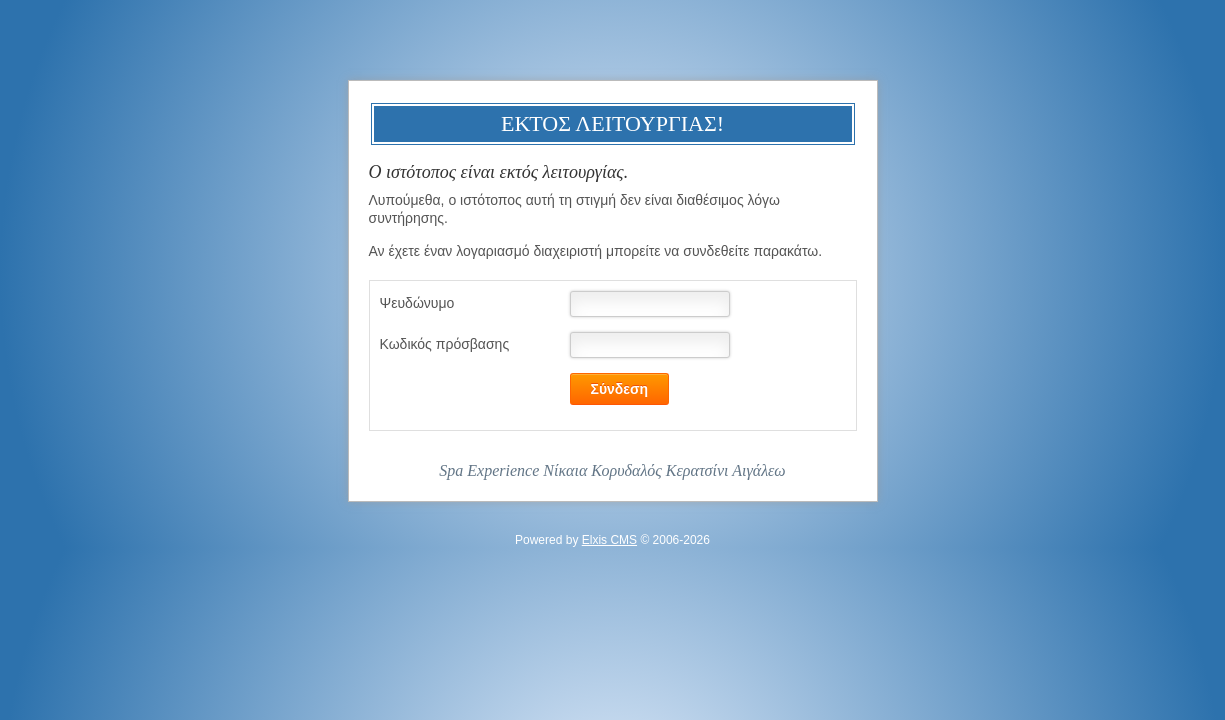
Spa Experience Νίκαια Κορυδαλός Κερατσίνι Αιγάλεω (612, 470)
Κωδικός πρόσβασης (445, 344)
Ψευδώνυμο (417, 303)
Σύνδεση (620, 389)
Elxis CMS (609, 540)
